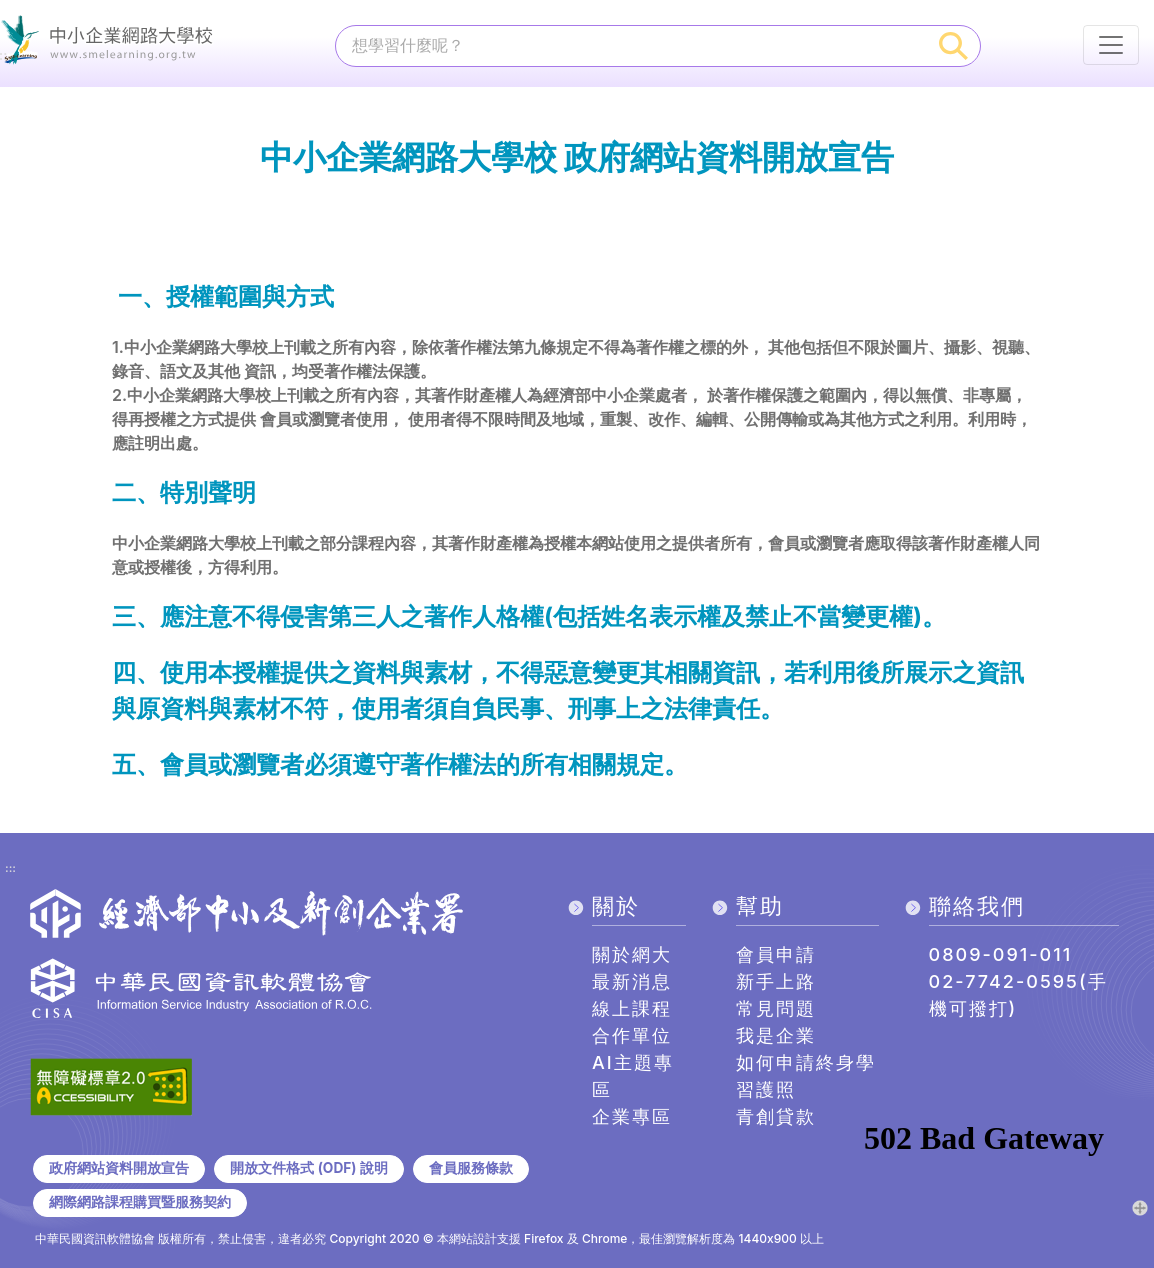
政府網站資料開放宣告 (119, 1168)
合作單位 (632, 1035)
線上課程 (632, 1008)
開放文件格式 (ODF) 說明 (308, 1168)
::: (10, 869)
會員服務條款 (471, 1168)
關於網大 (632, 954)
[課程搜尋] (632, 45)
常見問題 (776, 1008)
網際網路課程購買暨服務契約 (140, 1202)
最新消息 (632, 981)
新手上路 (776, 981)
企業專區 (632, 1116)
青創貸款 (776, 1116)
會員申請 (776, 954)
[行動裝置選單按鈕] (1111, 45)
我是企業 (776, 1035)
